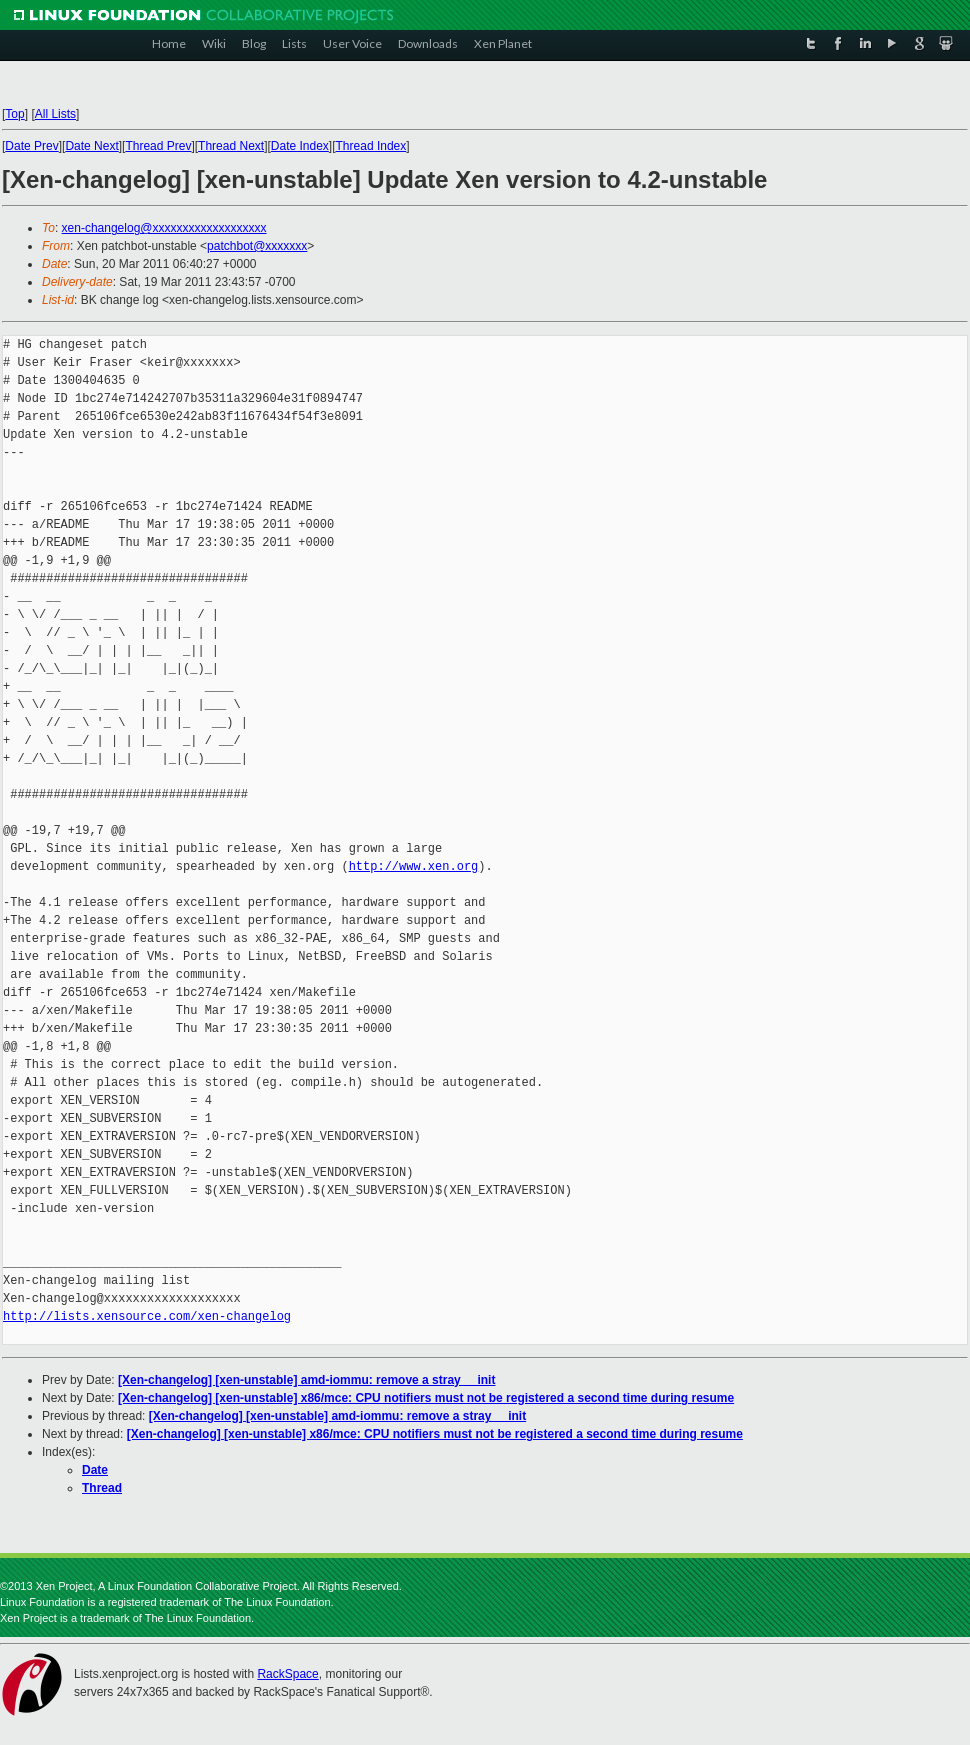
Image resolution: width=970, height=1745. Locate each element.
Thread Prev (158, 146)
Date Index (300, 146)
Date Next (91, 146)
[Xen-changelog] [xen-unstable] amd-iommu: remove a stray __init (306, 1380)
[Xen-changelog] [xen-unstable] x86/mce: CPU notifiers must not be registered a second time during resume (426, 1398)
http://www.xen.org (414, 866)
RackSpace (287, 1674)
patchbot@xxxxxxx (257, 246)
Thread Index (371, 146)
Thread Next (231, 146)
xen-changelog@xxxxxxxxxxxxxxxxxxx (164, 228)
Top (14, 114)
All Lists (55, 114)
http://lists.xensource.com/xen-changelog (147, 1316)
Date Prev (31, 146)
